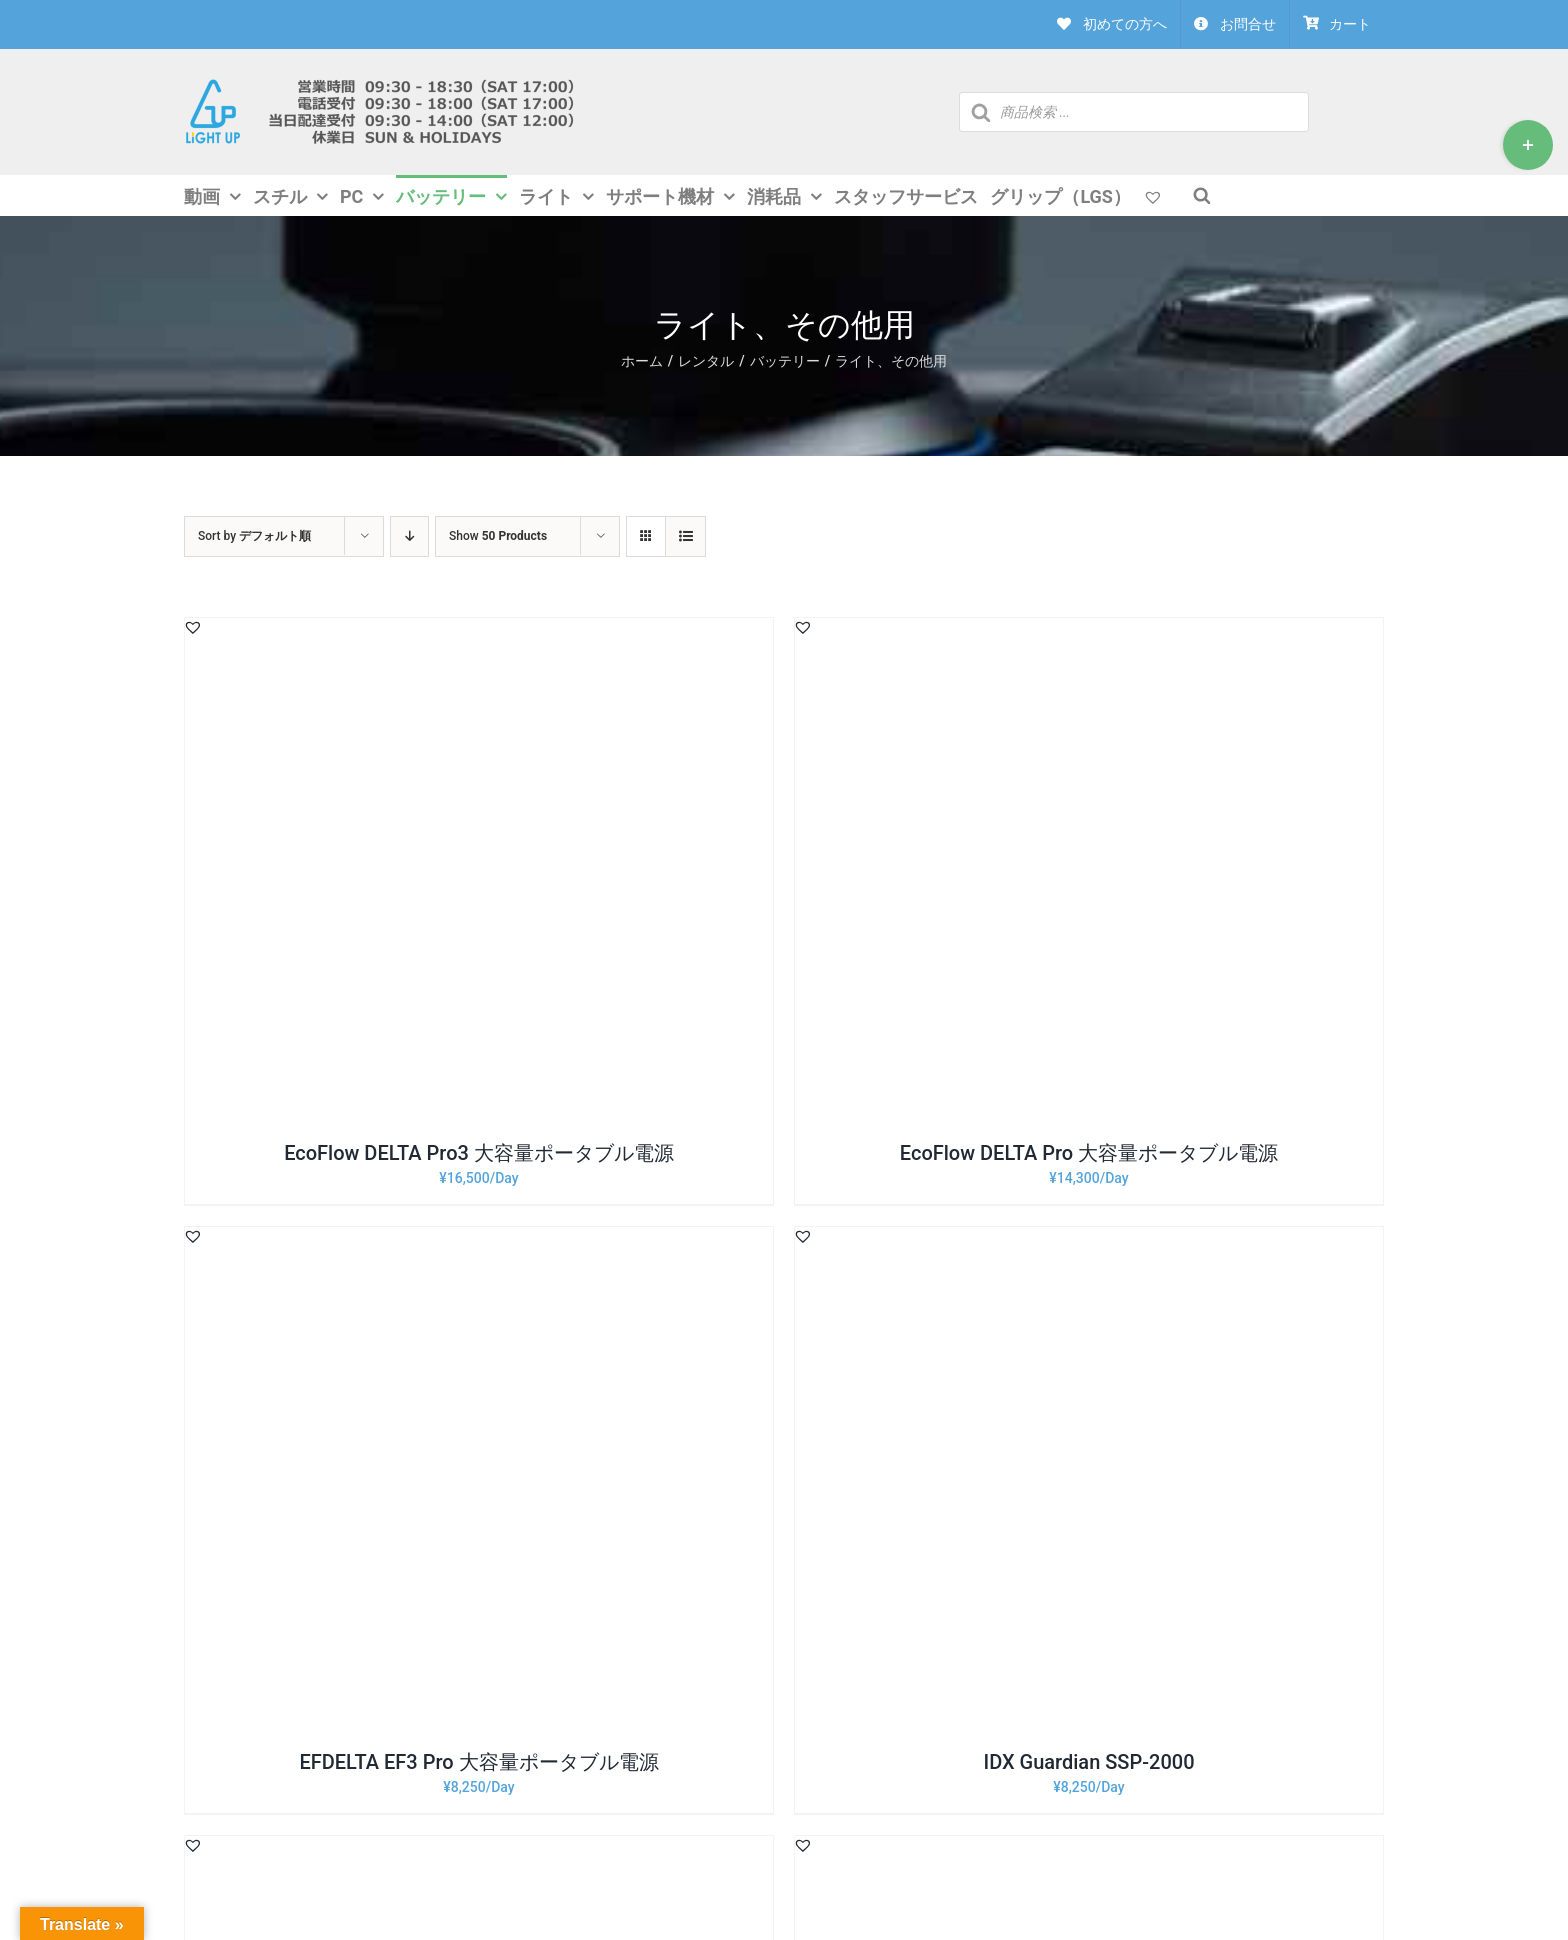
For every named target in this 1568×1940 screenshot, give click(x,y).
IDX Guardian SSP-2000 (1088, 1762)
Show (498, 536)
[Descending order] (409, 536)
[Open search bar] (1202, 194)
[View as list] (685, 536)
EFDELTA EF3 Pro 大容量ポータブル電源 (478, 1762)
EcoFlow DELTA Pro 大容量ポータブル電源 (1089, 1153)
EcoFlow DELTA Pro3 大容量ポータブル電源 (479, 1153)
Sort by (254, 536)
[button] (193, 627)
